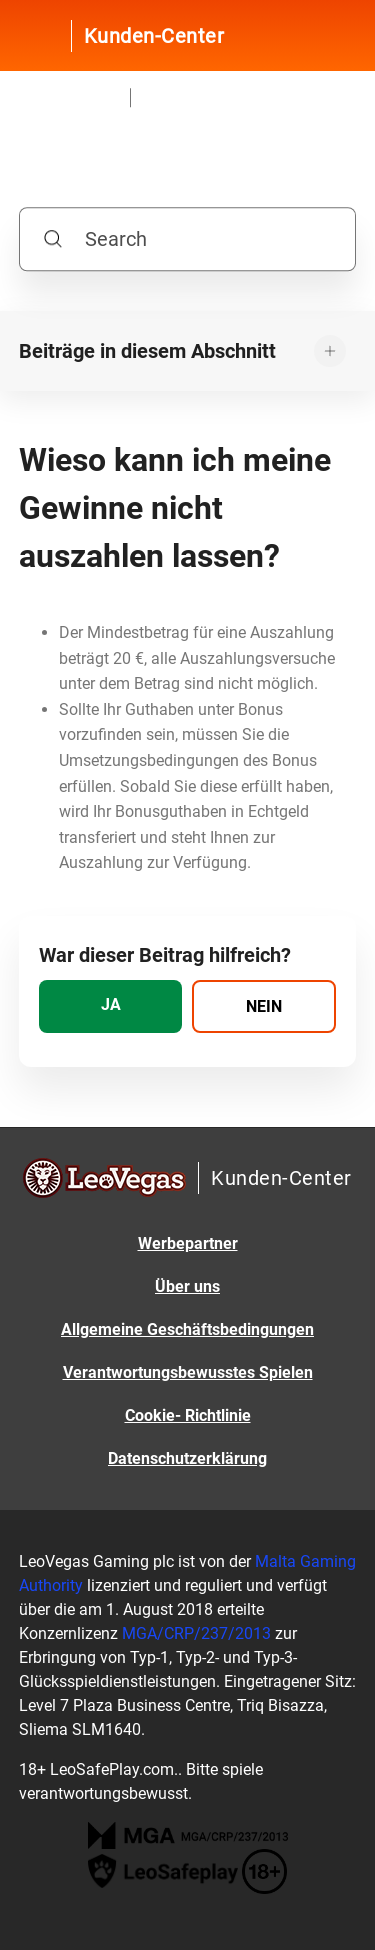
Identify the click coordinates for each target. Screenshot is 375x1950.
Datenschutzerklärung (187, 1458)
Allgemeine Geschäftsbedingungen (187, 1329)
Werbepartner (188, 1243)
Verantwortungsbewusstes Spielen (188, 1372)
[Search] (188, 240)
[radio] (111, 1006)
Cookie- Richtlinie (188, 1415)
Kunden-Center (154, 36)
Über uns (187, 1286)
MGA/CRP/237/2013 (196, 1633)
